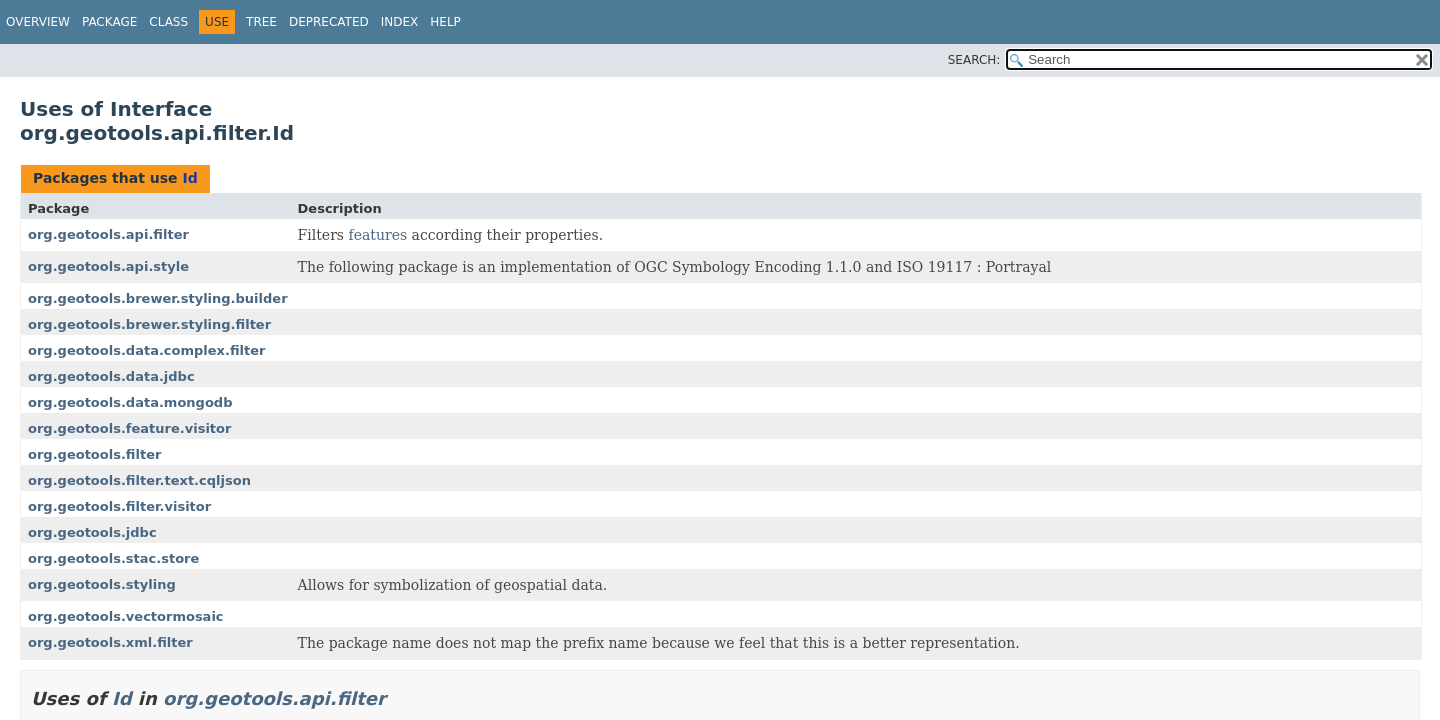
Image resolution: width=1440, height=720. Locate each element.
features (377, 235)
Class (168, 22)
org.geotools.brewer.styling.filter (149, 324)
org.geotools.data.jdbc (111, 376)
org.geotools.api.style (108, 266)
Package (109, 22)
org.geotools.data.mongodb (130, 402)
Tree (261, 22)
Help (445, 22)
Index (400, 22)
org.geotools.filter (94, 454)
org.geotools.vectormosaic (126, 616)
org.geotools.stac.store (113, 558)
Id (189, 178)
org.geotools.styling (102, 584)
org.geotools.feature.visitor (129, 428)
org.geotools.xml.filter (110, 642)
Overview (38, 22)
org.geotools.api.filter (108, 234)
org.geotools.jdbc (92, 532)
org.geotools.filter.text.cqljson (139, 480)
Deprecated (329, 22)
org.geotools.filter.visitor (119, 506)
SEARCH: (974, 60)
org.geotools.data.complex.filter (146, 350)
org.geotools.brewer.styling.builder (158, 298)
